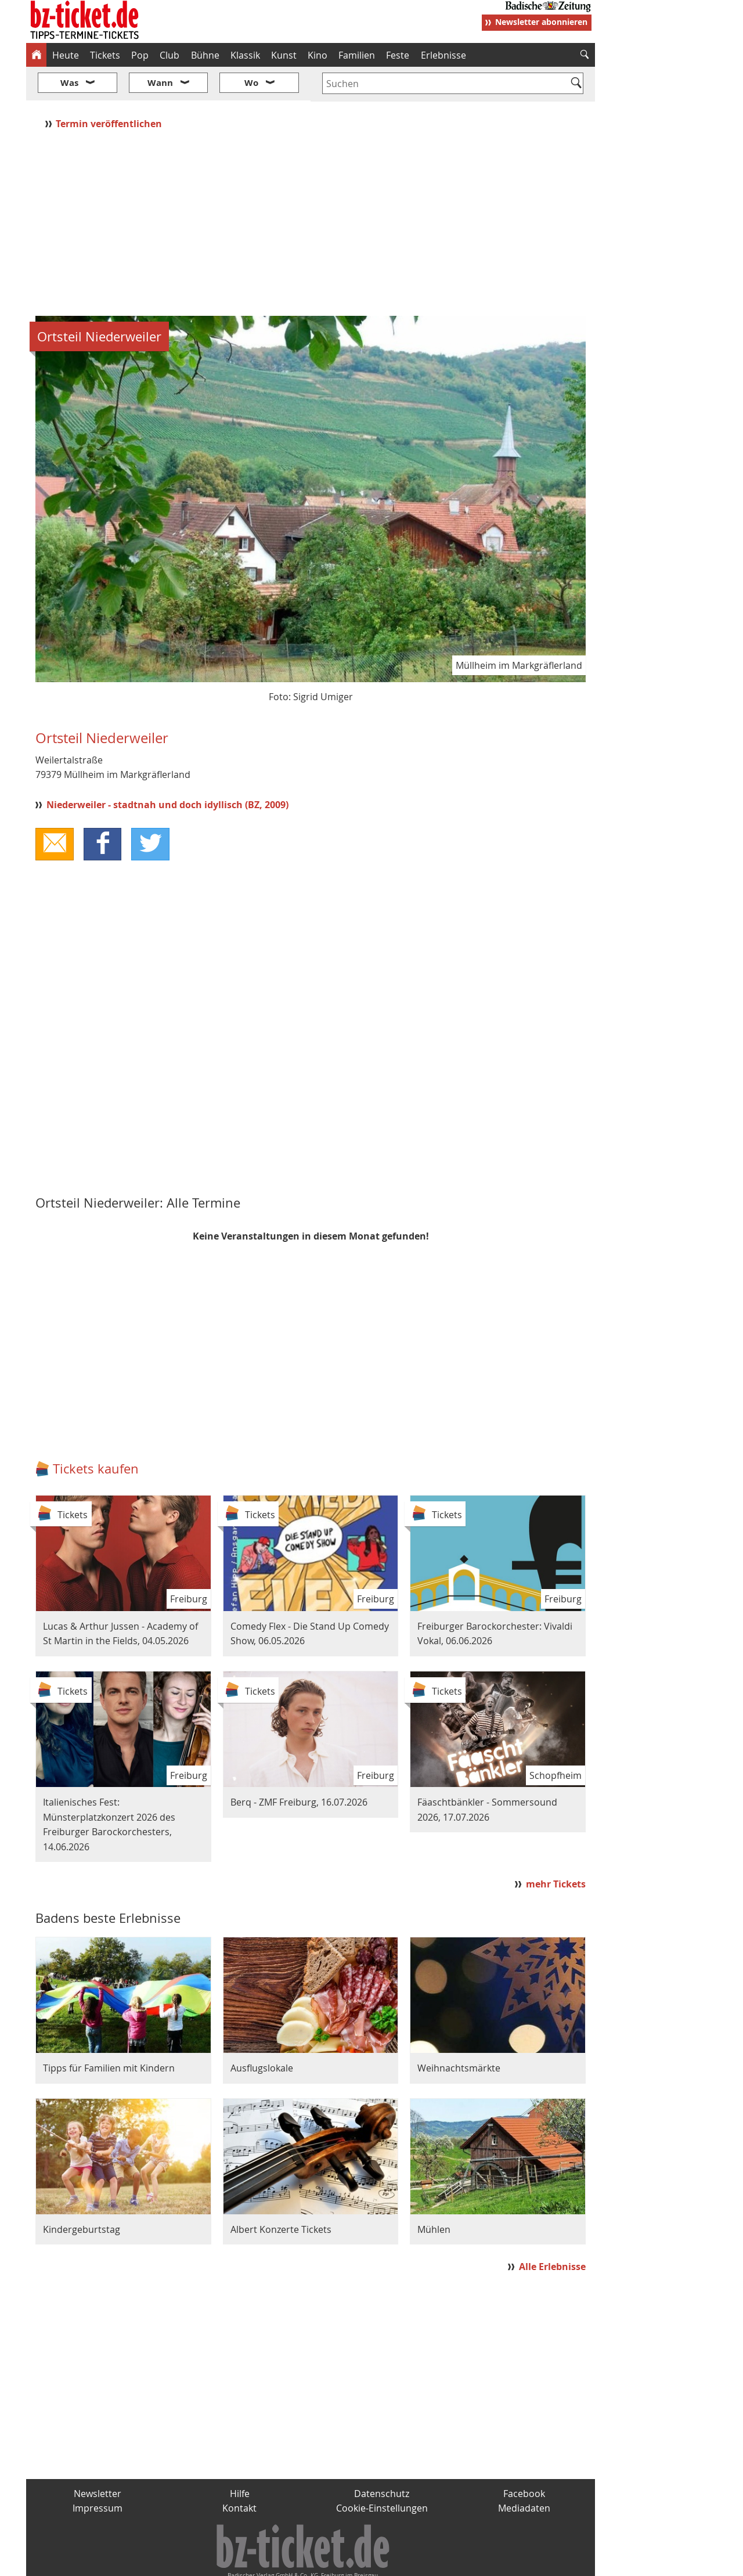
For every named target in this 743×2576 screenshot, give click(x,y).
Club (169, 55)
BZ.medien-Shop (454, 2562)
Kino (317, 55)
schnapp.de (255, 2562)
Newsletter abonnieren (541, 21)
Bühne (205, 55)
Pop (140, 55)
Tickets (105, 55)
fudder (307, 2562)
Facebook (524, 2458)
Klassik (245, 55)
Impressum (97, 2473)
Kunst (284, 55)
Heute (65, 55)
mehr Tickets (556, 1849)
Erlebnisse (443, 55)
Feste (397, 55)
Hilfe (240, 2458)
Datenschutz (381, 2458)
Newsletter (97, 2458)
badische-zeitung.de (175, 2562)
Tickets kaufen (96, 1434)
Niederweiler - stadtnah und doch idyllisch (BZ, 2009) (167, 769)
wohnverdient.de (370, 2562)
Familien (356, 55)
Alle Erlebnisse (552, 2231)
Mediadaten (524, 2473)
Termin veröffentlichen (110, 88)
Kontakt (239, 2473)
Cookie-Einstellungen (382, 2473)
